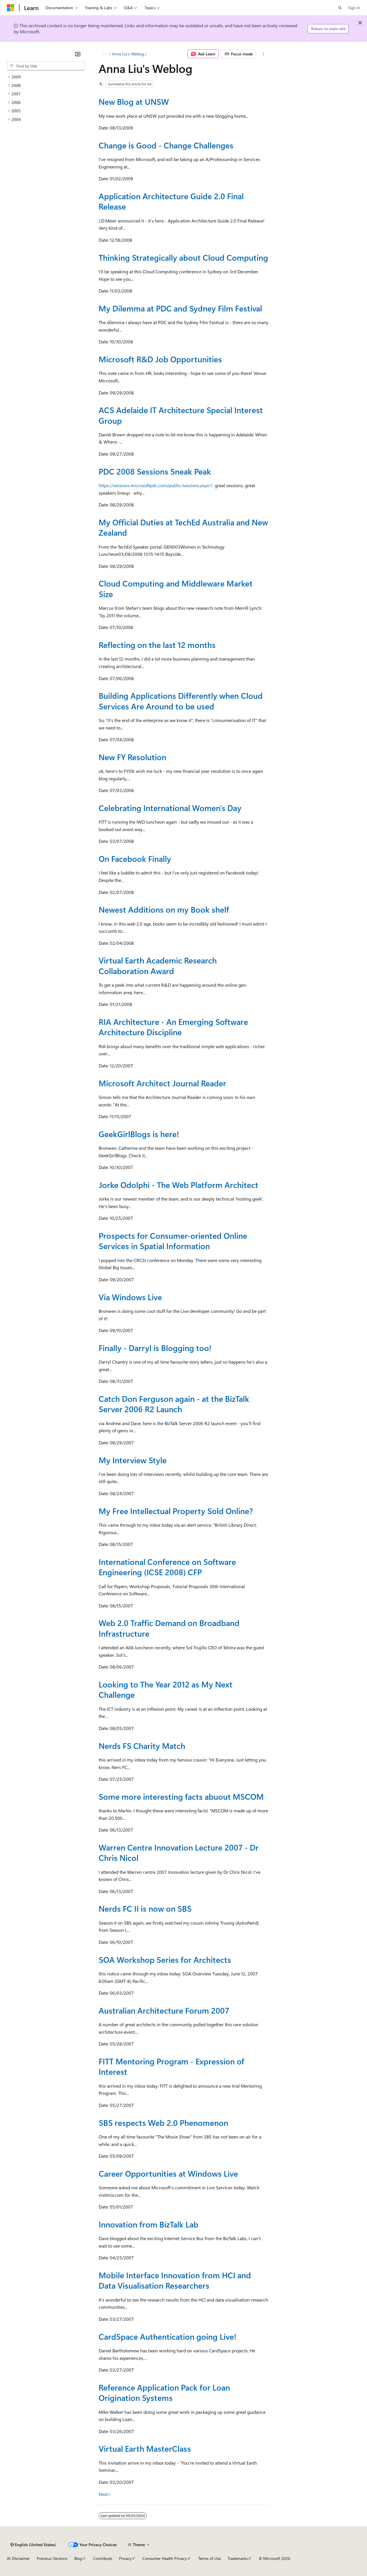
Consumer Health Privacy (164, 2558)
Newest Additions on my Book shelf (164, 909)
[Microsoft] (10, 7)
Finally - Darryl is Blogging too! (155, 1347)
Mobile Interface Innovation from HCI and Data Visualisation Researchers (175, 2280)
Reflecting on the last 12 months (157, 644)
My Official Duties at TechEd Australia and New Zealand (183, 527)
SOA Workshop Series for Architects (165, 1959)
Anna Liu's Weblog (128, 54)
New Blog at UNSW (134, 101)
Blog (78, 2558)
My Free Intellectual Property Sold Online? (176, 1510)
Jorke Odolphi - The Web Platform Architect (178, 1184)
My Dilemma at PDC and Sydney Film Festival (180, 308)
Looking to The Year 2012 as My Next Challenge (166, 1689)
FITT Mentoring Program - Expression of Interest (171, 2066)
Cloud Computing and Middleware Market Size (176, 588)
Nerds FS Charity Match (142, 1745)
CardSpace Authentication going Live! (167, 2336)
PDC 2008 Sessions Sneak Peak (155, 471)
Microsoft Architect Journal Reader (162, 1083)
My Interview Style (133, 1460)
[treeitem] (46, 77)
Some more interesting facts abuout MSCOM (181, 1796)
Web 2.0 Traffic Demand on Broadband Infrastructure (169, 1627)
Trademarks (238, 2558)
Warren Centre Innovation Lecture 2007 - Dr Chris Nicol (179, 1852)
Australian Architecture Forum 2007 (164, 2010)
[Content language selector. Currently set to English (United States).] (33, 2544)
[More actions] (263, 54)
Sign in (354, 7)
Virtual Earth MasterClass (145, 2448)
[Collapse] (78, 54)
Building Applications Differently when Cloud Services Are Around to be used (181, 700)
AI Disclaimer (18, 2558)
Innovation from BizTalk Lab (148, 2224)
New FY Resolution (132, 757)
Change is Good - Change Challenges (166, 145)
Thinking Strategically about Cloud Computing (183, 257)
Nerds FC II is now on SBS (145, 1908)
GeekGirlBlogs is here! (139, 1134)
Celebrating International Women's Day (170, 807)
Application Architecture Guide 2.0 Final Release (171, 201)
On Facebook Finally (135, 858)
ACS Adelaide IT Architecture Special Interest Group (181, 415)
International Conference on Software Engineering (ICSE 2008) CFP (167, 1566)
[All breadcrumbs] (104, 54)
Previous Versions (52, 2558)
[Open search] (340, 8)
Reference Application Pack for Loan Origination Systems (164, 2392)
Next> (105, 2494)
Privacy (125, 2558)
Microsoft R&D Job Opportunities (160, 359)
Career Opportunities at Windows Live (168, 2173)
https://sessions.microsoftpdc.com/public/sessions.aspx (154, 485)
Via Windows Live (130, 1297)
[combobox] (46, 66)
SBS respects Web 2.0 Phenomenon (163, 2122)
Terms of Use (209, 2558)
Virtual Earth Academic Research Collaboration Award (158, 965)
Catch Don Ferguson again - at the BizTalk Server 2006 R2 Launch (174, 1403)
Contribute (102, 2558)
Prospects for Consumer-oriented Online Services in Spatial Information (173, 1240)
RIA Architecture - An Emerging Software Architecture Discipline (173, 1026)
